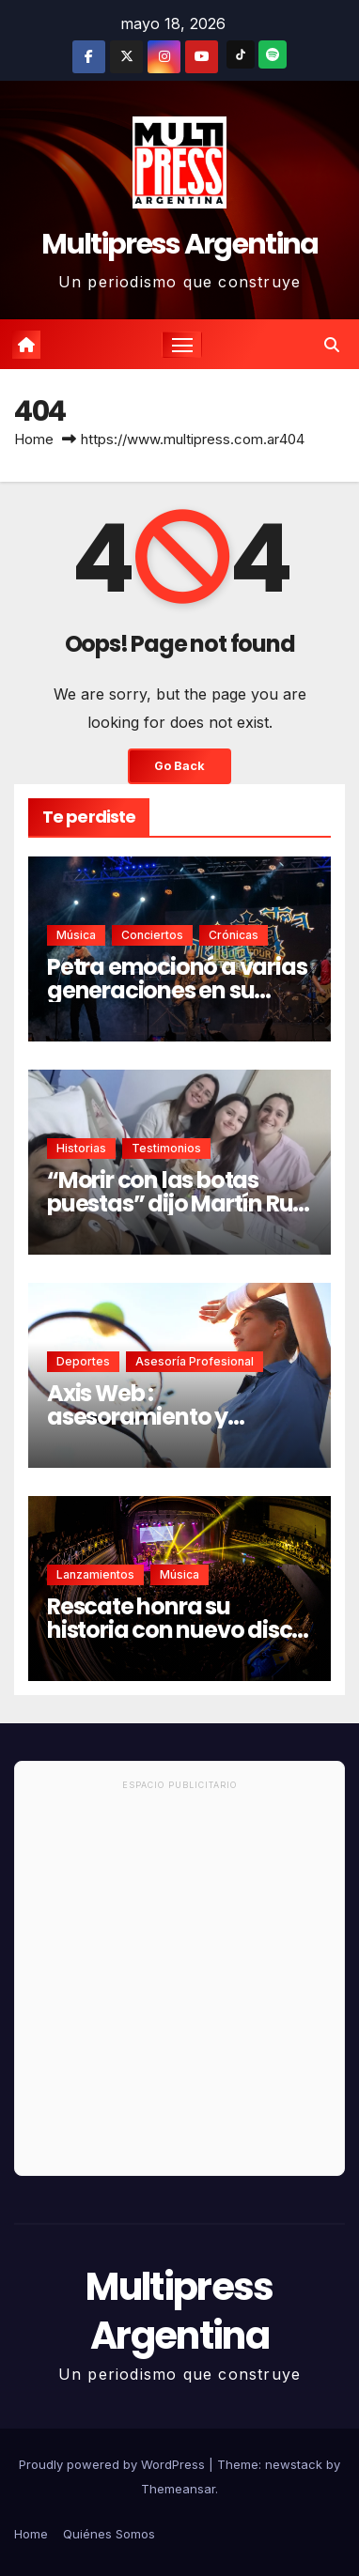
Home (34, 439)
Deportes (83, 1361)
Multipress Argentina (180, 244)
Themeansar (178, 2488)
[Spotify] (272, 54)
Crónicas (233, 935)
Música (76, 935)
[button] (331, 344)
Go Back (179, 766)
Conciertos (152, 935)
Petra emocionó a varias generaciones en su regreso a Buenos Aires (176, 990)
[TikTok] (240, 54)
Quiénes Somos (109, 2533)
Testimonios (166, 1148)
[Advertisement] (179, 1986)
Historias (81, 1148)
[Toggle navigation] (182, 345)
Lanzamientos (95, 1574)
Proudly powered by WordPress (114, 2464)
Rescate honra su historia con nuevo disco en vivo (176, 1630)
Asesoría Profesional (194, 1361)
